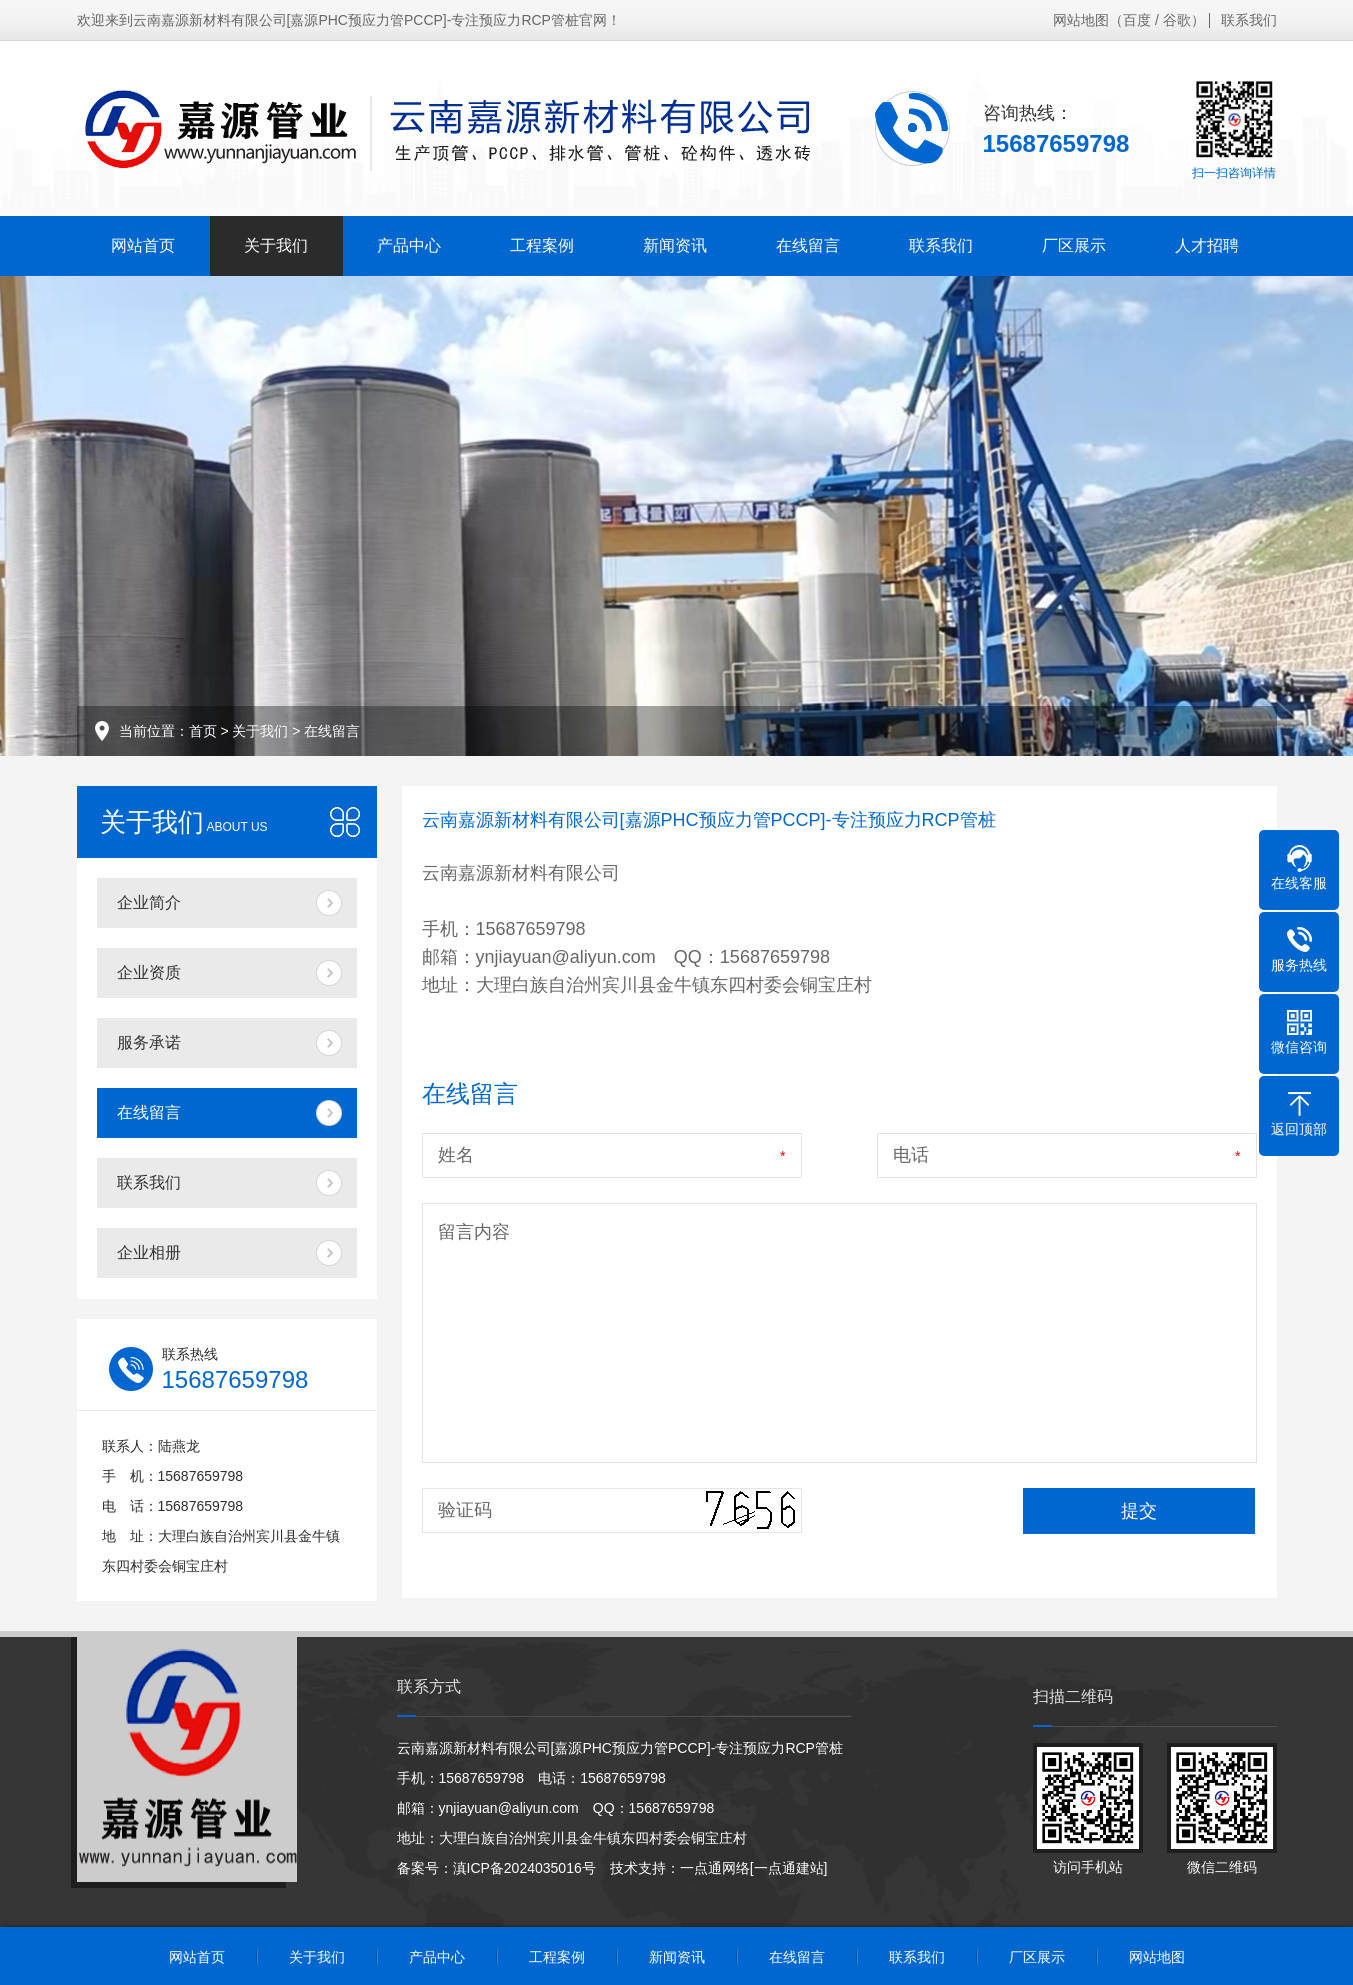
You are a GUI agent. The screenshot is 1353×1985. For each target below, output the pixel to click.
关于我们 (276, 245)
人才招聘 (1207, 245)
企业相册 (149, 1252)
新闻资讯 (675, 245)
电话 (911, 1155)
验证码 (465, 1510)
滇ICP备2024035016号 (524, 1868)
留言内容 (474, 1232)
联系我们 (1249, 20)
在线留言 (808, 245)
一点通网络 (715, 1868)
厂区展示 (1074, 245)
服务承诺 (149, 1042)
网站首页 (143, 245)
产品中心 (409, 245)
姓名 (456, 1155)
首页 (203, 731)
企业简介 (149, 902)
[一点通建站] (789, 1868)
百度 (1137, 20)
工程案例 (542, 245)
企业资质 (149, 972)
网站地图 (1081, 20)
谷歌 (1177, 20)
